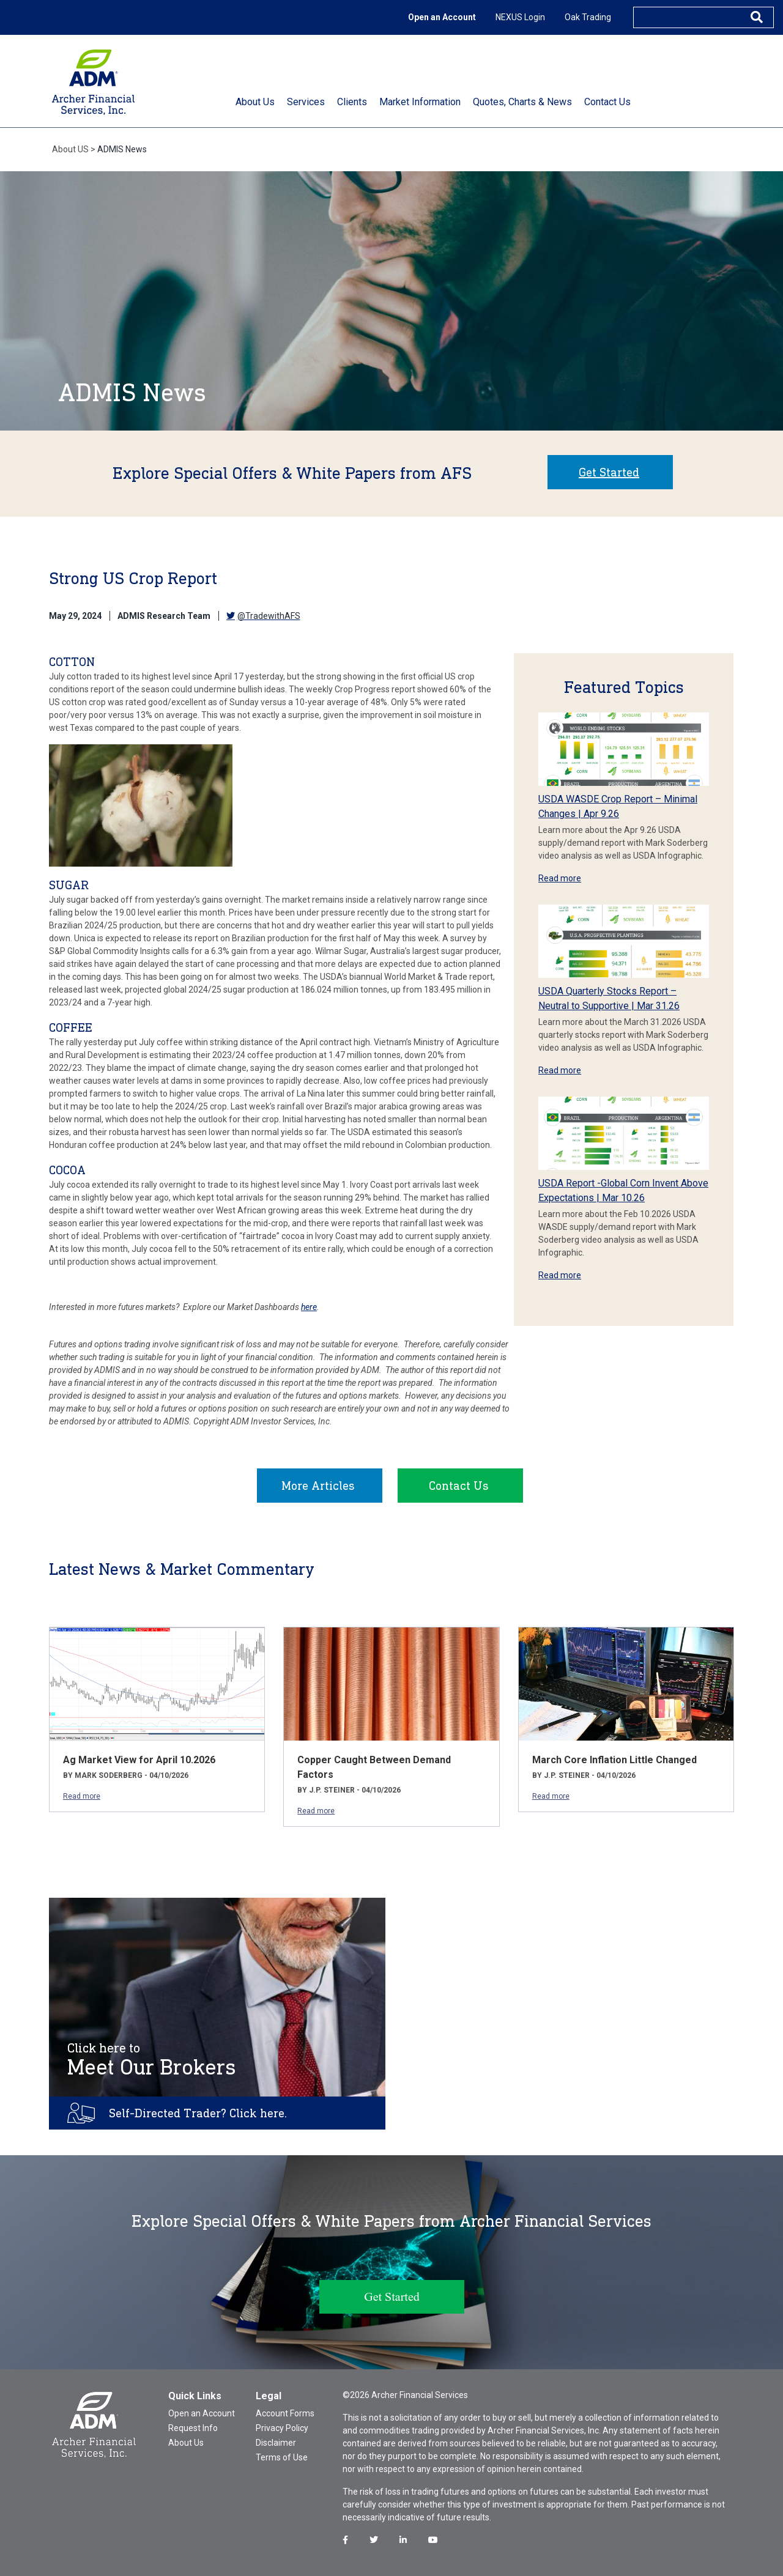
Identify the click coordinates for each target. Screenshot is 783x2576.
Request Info (193, 2428)
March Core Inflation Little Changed (614, 1760)
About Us (186, 2443)
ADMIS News (122, 149)
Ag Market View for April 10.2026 (139, 1760)
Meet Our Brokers (151, 2060)
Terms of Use (282, 2457)
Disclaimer (276, 2443)
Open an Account (442, 17)
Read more (559, 878)
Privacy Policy (282, 2428)
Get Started (609, 472)
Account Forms (285, 2413)
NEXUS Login (520, 17)
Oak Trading (588, 17)
